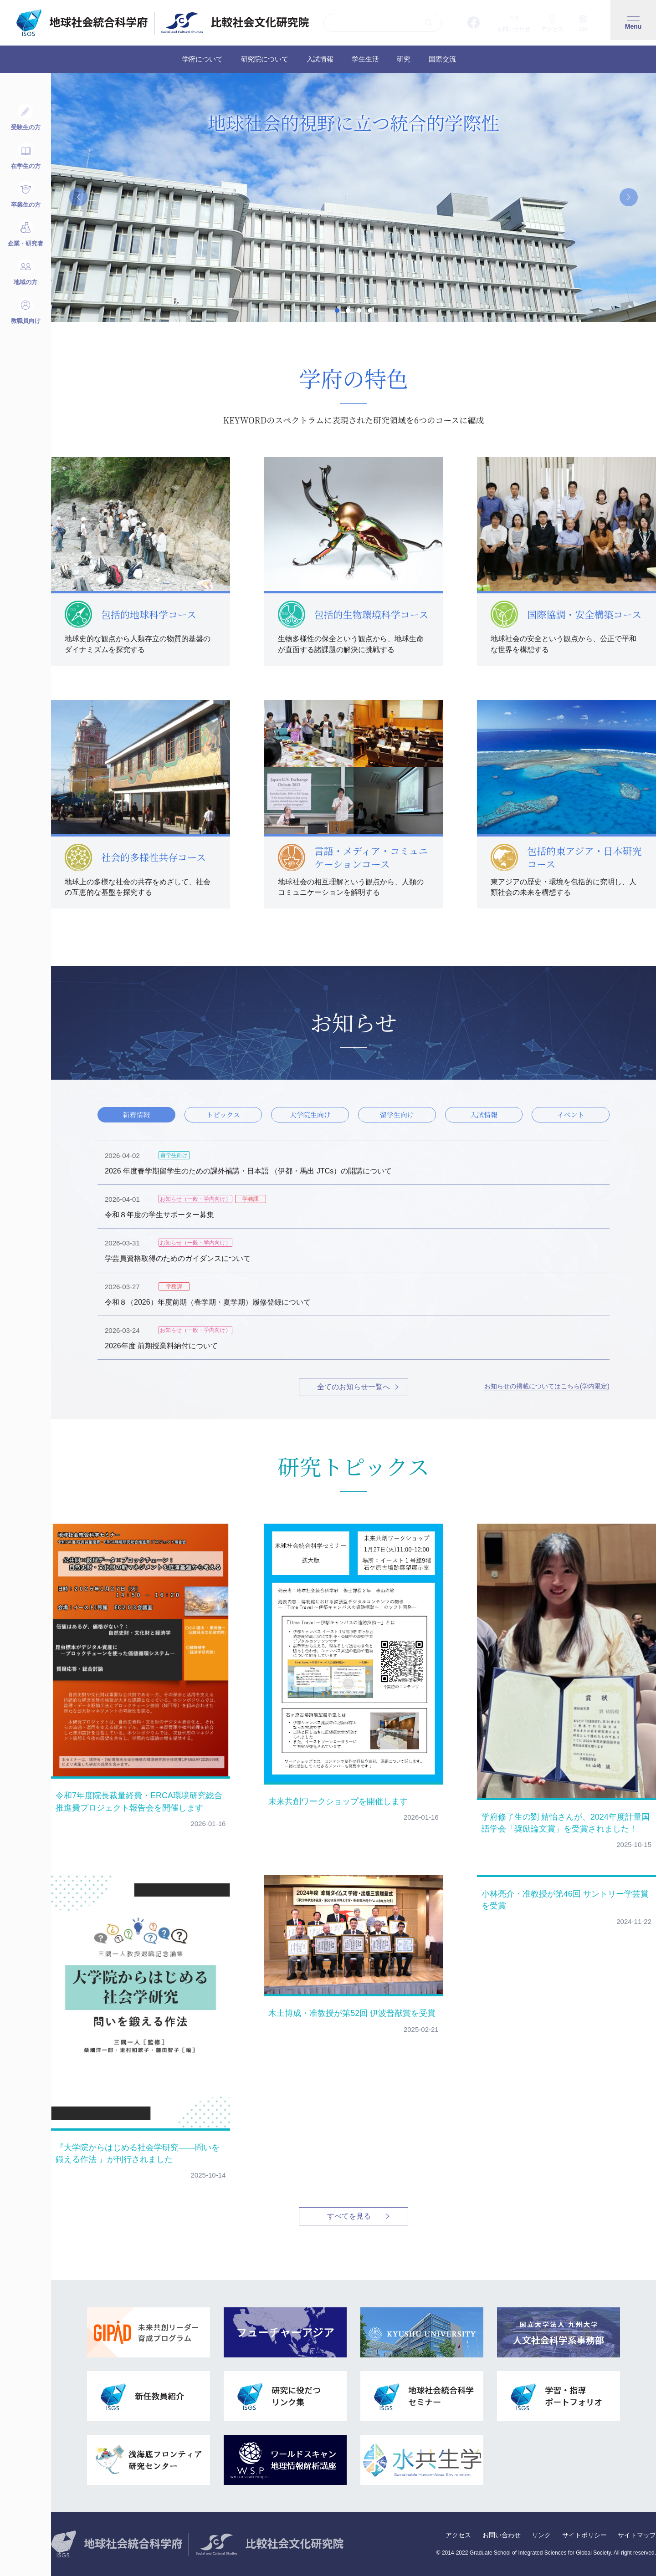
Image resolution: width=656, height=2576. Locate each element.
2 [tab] (348, 310)
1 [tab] (337, 310)
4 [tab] (370, 310)
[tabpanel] (353, 197)
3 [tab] (359, 310)
